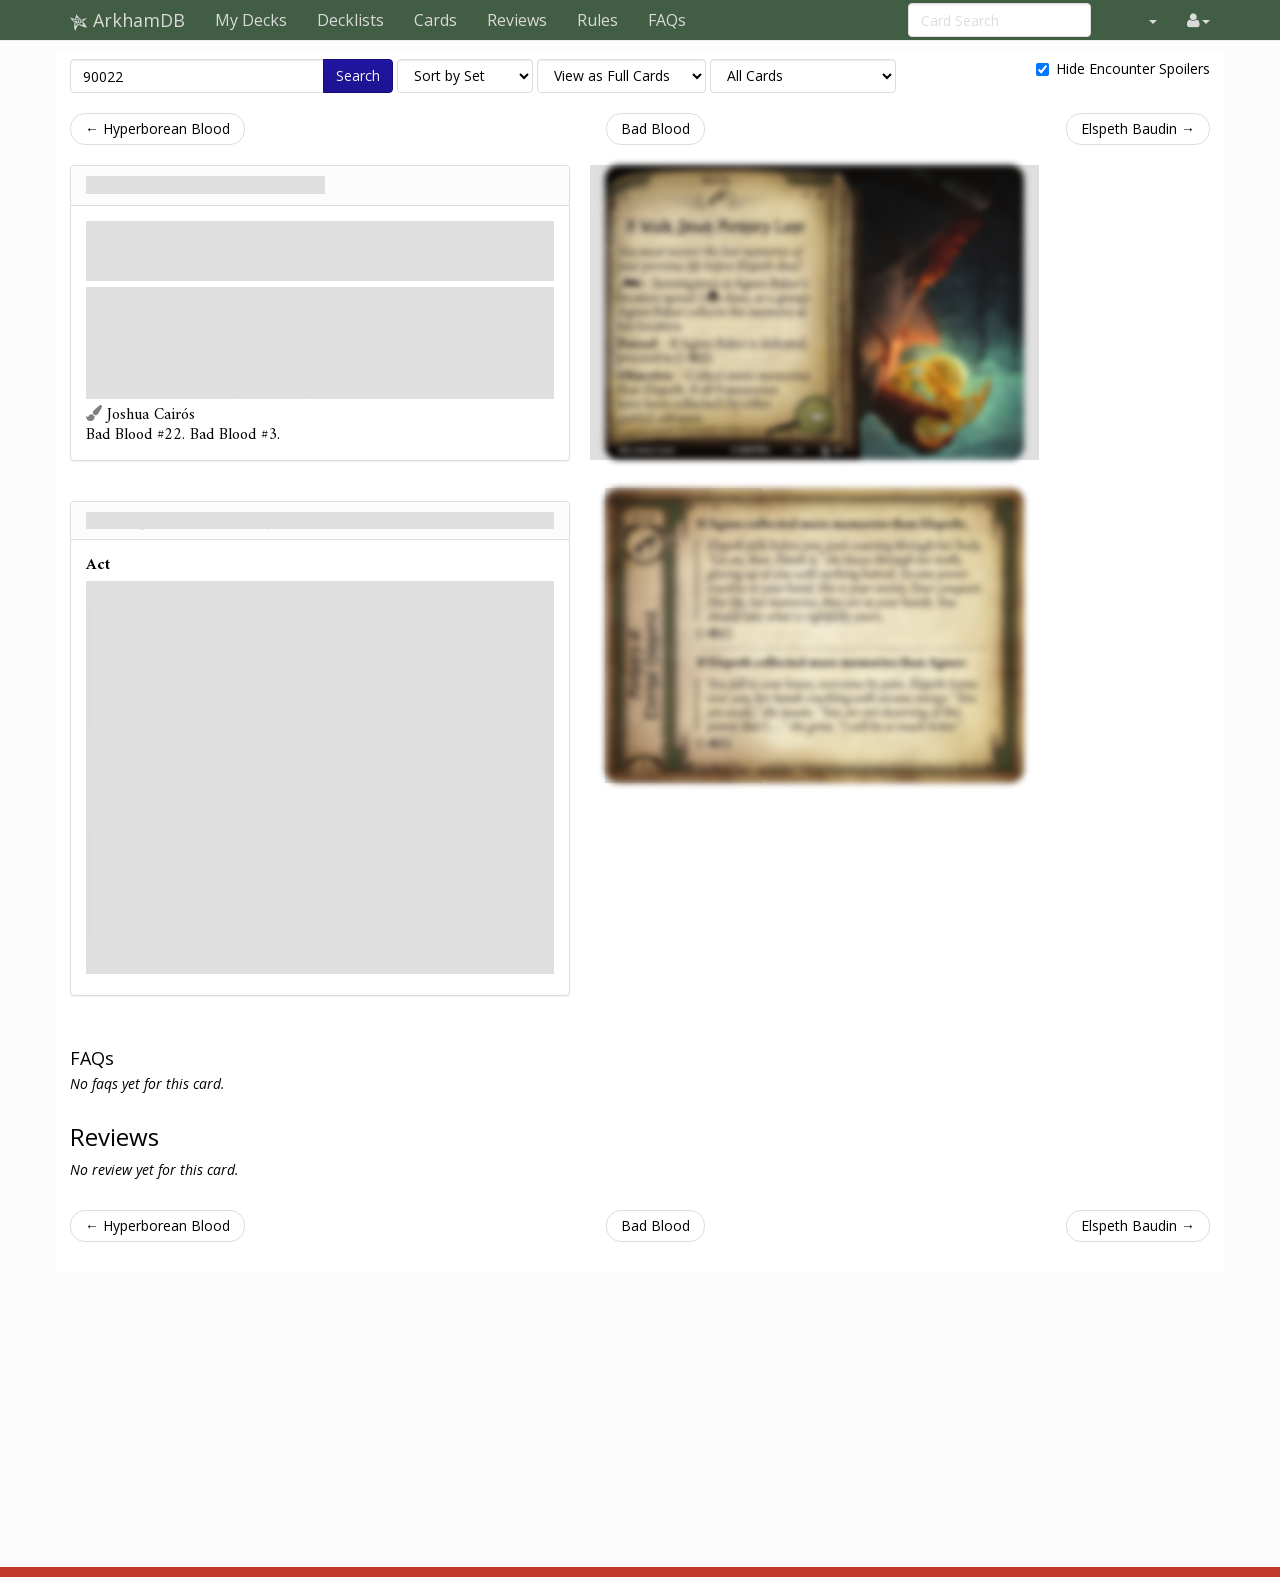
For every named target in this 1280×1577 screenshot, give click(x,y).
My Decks (251, 20)
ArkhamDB (127, 20)
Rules (597, 20)
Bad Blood (655, 128)
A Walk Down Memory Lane (205, 185)
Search (358, 75)
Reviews (517, 20)
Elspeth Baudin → (1138, 128)
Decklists (350, 20)
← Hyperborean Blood (157, 128)
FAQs (667, 20)
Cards (435, 20)
